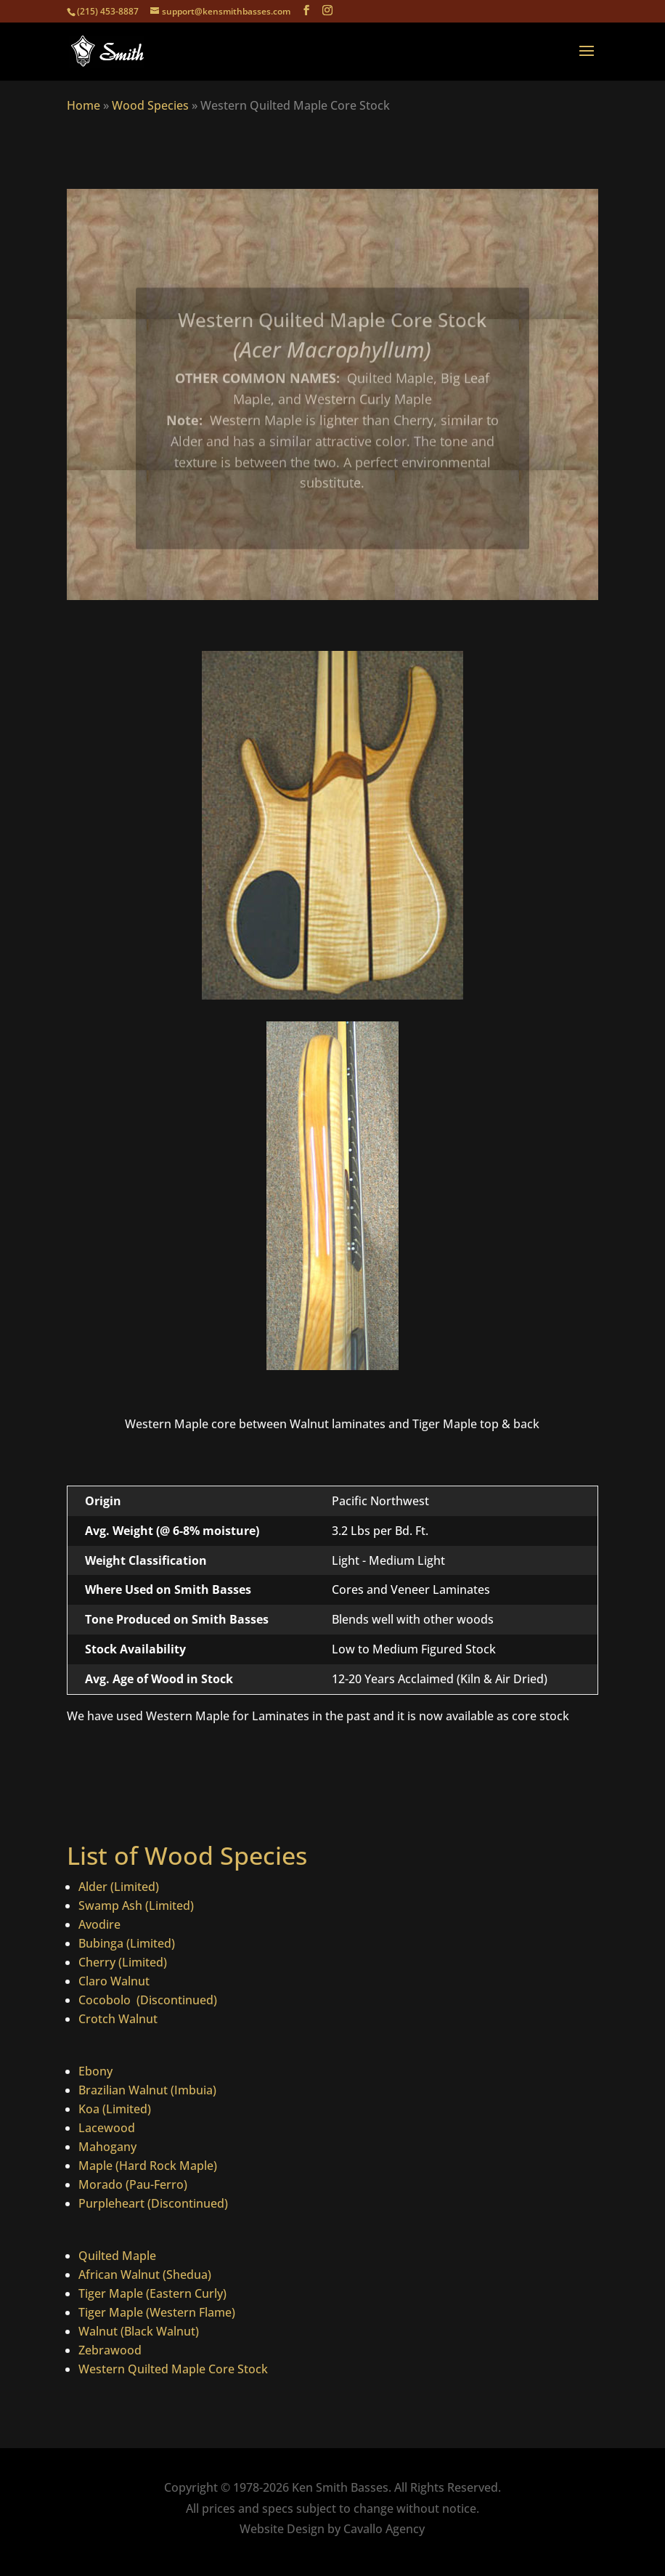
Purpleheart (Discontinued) (153, 2203)
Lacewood (106, 2128)
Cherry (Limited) (122, 1962)
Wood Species (150, 105)
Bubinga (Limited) (126, 1943)
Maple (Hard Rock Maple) (147, 2166)
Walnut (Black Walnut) (138, 2331)
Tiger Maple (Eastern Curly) (152, 2293)
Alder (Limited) (118, 1887)
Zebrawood (110, 2350)
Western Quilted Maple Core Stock (173, 2369)
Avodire (99, 1924)
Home (83, 105)
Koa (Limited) (114, 2109)
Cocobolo (106, 2000)
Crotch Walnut (118, 2019)
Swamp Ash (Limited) (136, 1905)
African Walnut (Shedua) (144, 2275)
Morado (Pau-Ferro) (132, 2184)
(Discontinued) (175, 2000)
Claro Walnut (114, 1981)
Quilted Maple (117, 2256)
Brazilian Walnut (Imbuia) (147, 2090)
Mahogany (107, 2147)
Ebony (95, 2071)
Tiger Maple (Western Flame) (156, 2312)
